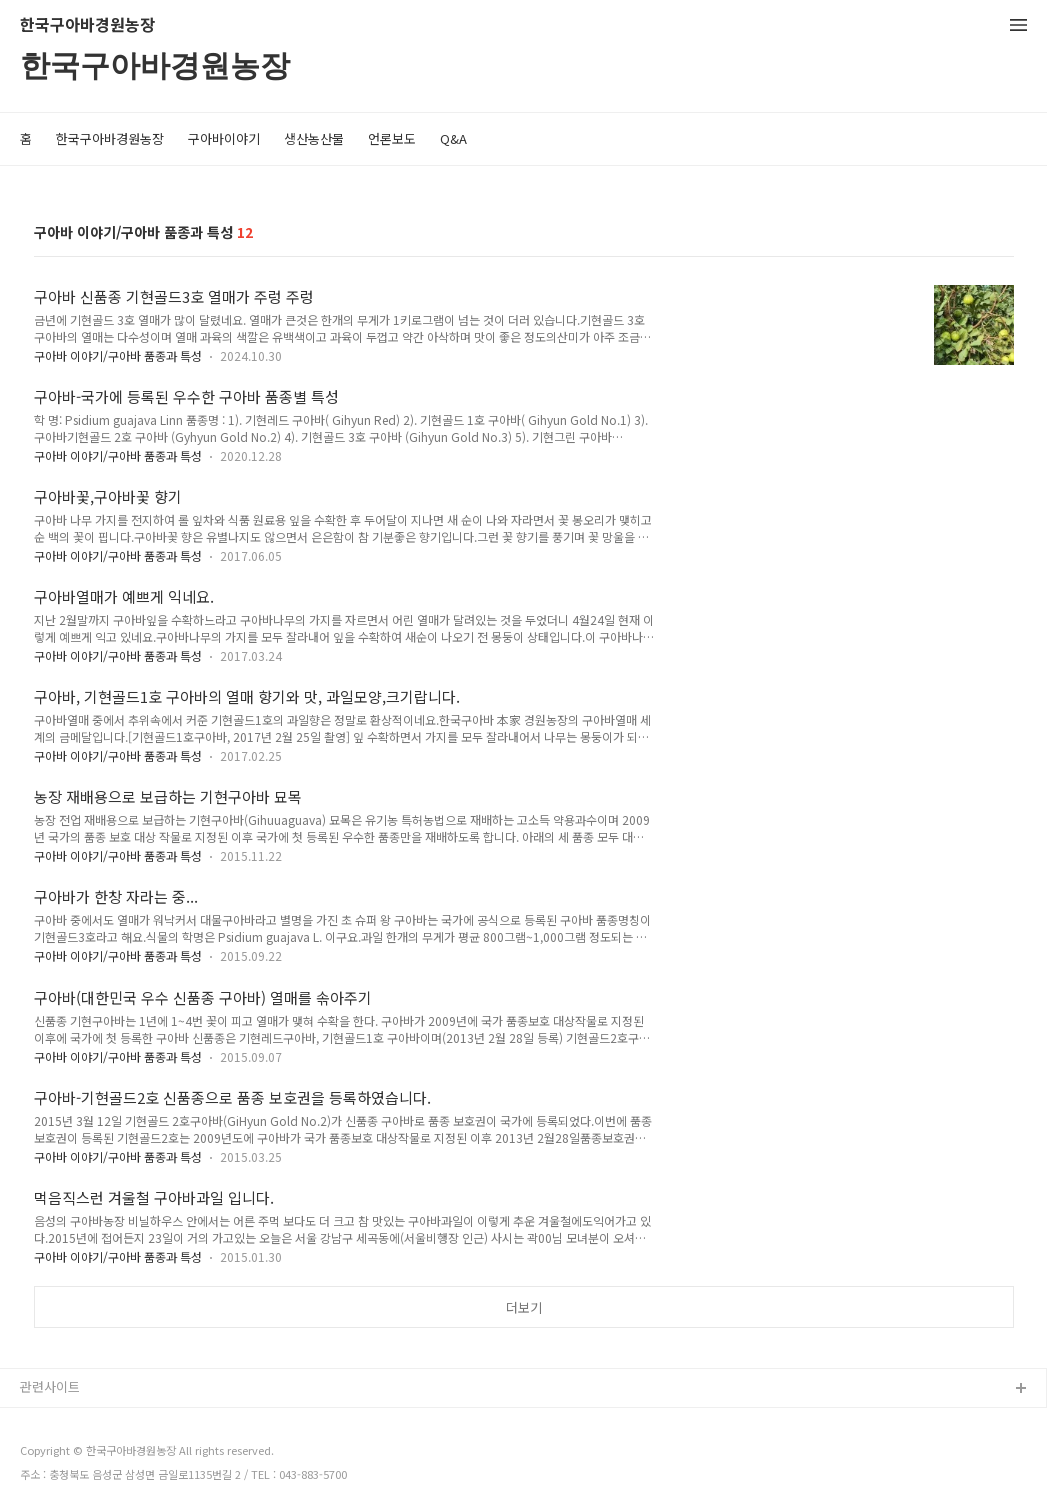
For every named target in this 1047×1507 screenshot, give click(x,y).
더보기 (524, 1307)
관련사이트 (50, 1386)
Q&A (453, 138)
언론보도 (392, 138)
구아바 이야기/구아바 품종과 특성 (118, 355)
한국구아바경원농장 (87, 25)
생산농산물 (314, 138)
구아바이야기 (224, 138)
